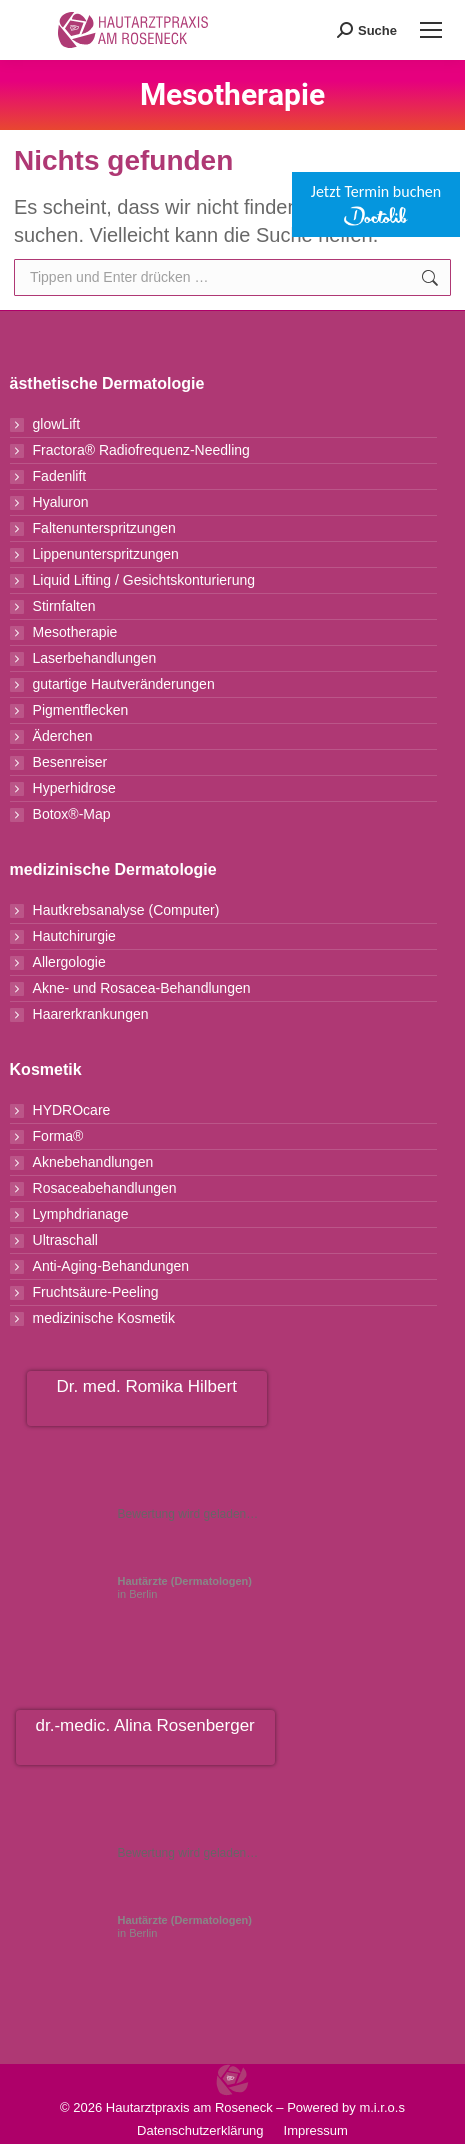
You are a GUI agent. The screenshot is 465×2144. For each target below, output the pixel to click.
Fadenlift (60, 476)
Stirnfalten (64, 606)
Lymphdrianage (81, 1214)
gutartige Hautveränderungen (124, 684)
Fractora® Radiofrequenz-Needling (141, 450)
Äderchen (63, 736)
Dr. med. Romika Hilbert (146, 1386)
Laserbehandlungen (95, 658)
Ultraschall (65, 1240)
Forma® (58, 1136)
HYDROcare (72, 1110)
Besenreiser (70, 762)
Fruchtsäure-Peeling (96, 1292)
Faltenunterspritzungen (104, 528)
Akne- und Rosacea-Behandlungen (142, 988)
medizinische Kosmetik (104, 1318)
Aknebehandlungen (93, 1162)
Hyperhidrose (74, 788)
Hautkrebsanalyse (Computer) (126, 910)
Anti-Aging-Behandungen (111, 1266)
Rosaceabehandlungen (105, 1188)
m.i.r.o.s (382, 2107)
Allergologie (69, 962)
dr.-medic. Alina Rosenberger (145, 1725)
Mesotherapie (75, 632)
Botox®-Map (72, 814)
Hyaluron (61, 502)
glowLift (56, 424)
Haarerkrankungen (91, 1014)
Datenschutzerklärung (200, 2130)
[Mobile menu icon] (431, 30)
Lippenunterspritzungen (106, 554)
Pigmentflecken (81, 710)
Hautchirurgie (74, 936)
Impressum (316, 2130)
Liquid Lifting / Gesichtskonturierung (144, 580)
